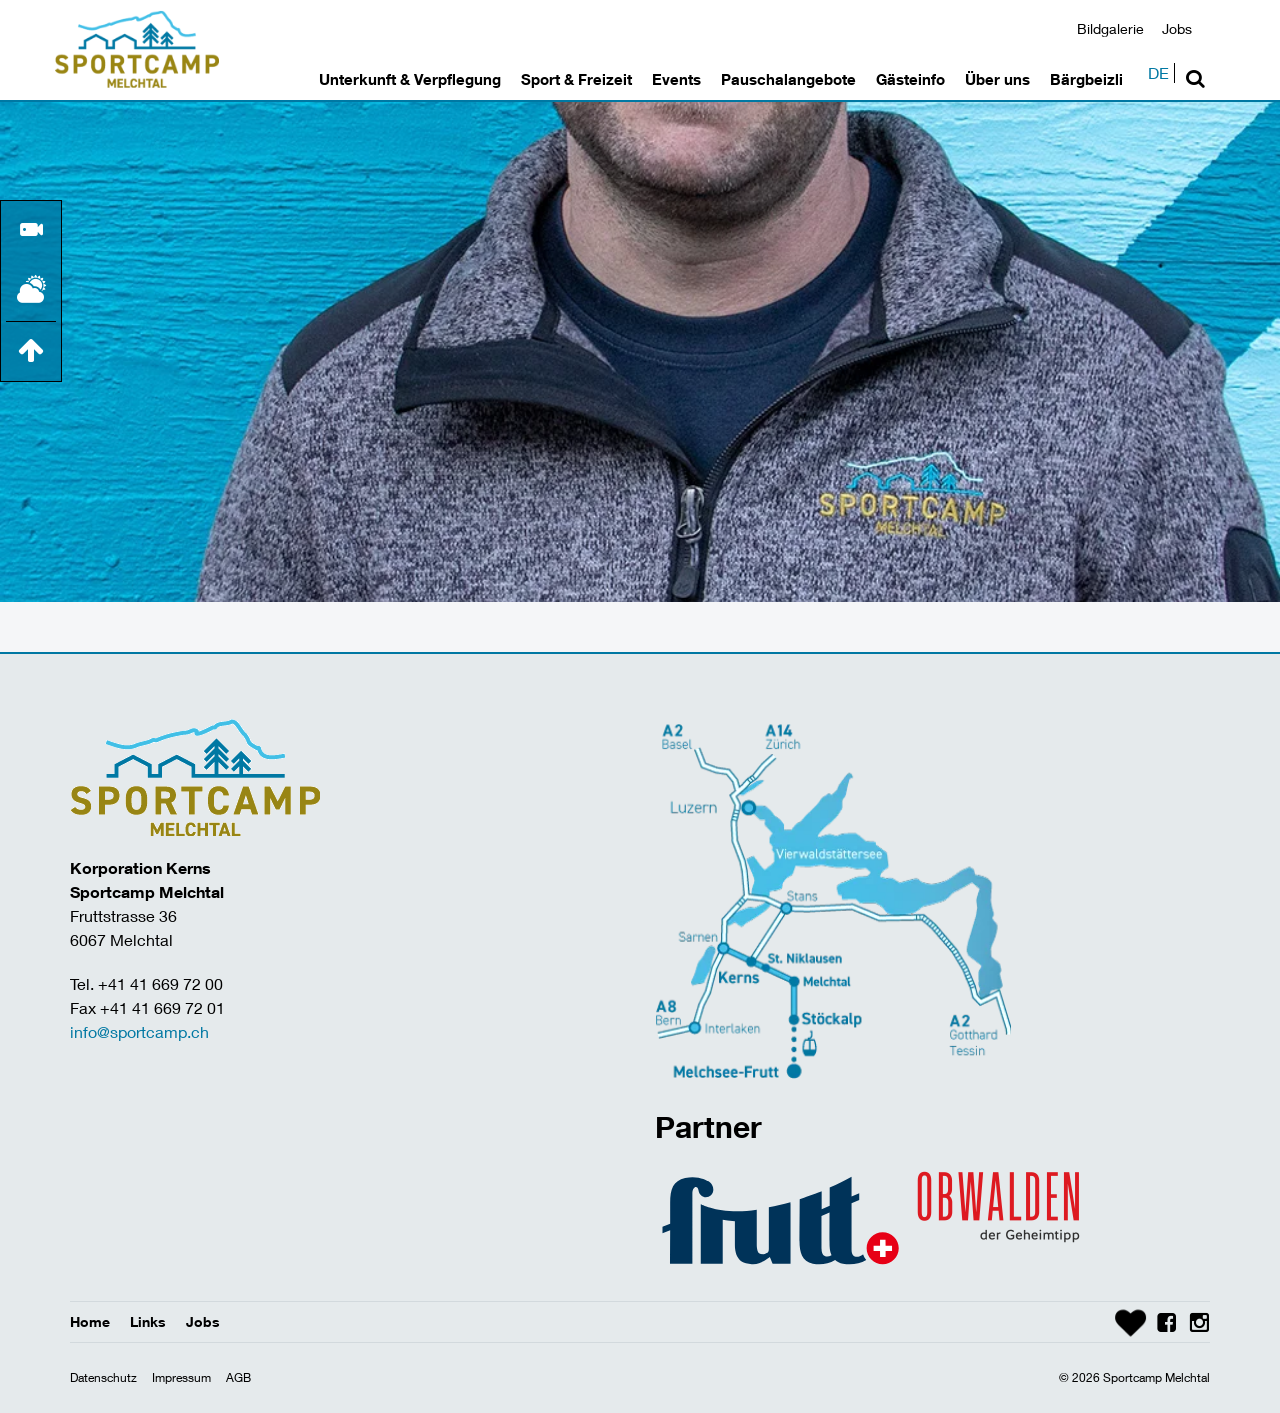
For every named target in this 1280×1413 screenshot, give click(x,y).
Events (676, 79)
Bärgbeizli (1086, 79)
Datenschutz (103, 1377)
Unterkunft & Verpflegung (410, 79)
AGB (238, 1377)
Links (148, 1321)
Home (90, 1321)
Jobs (1177, 28)
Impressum (181, 1377)
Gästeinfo (910, 79)
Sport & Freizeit (576, 79)
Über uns (997, 79)
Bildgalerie (1110, 28)
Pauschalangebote (788, 79)
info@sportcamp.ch (139, 1031)
